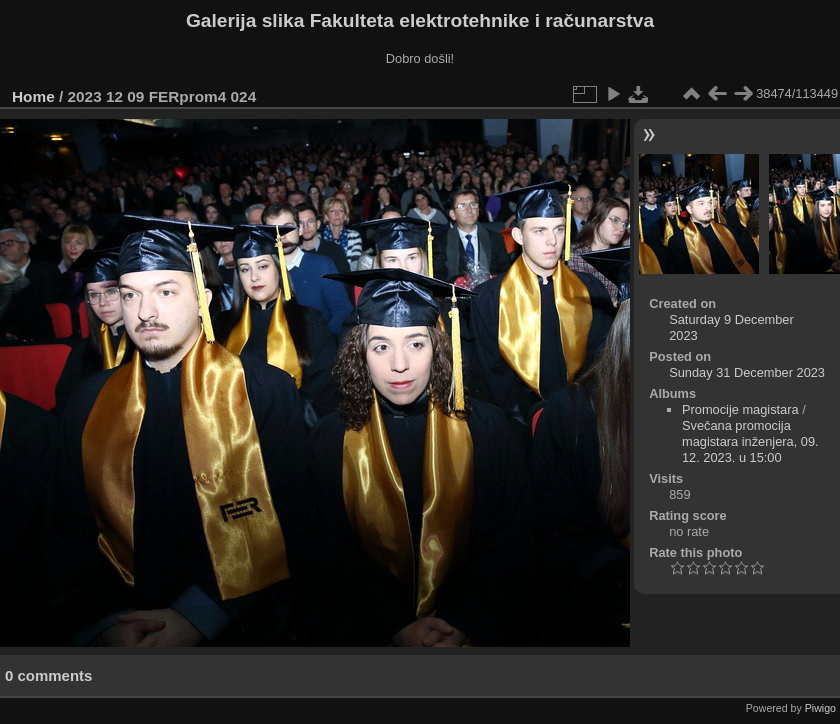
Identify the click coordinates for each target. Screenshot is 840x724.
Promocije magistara (740, 409)
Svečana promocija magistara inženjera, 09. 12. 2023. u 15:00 (750, 441)
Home (33, 96)
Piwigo (820, 708)
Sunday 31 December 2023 (747, 372)
